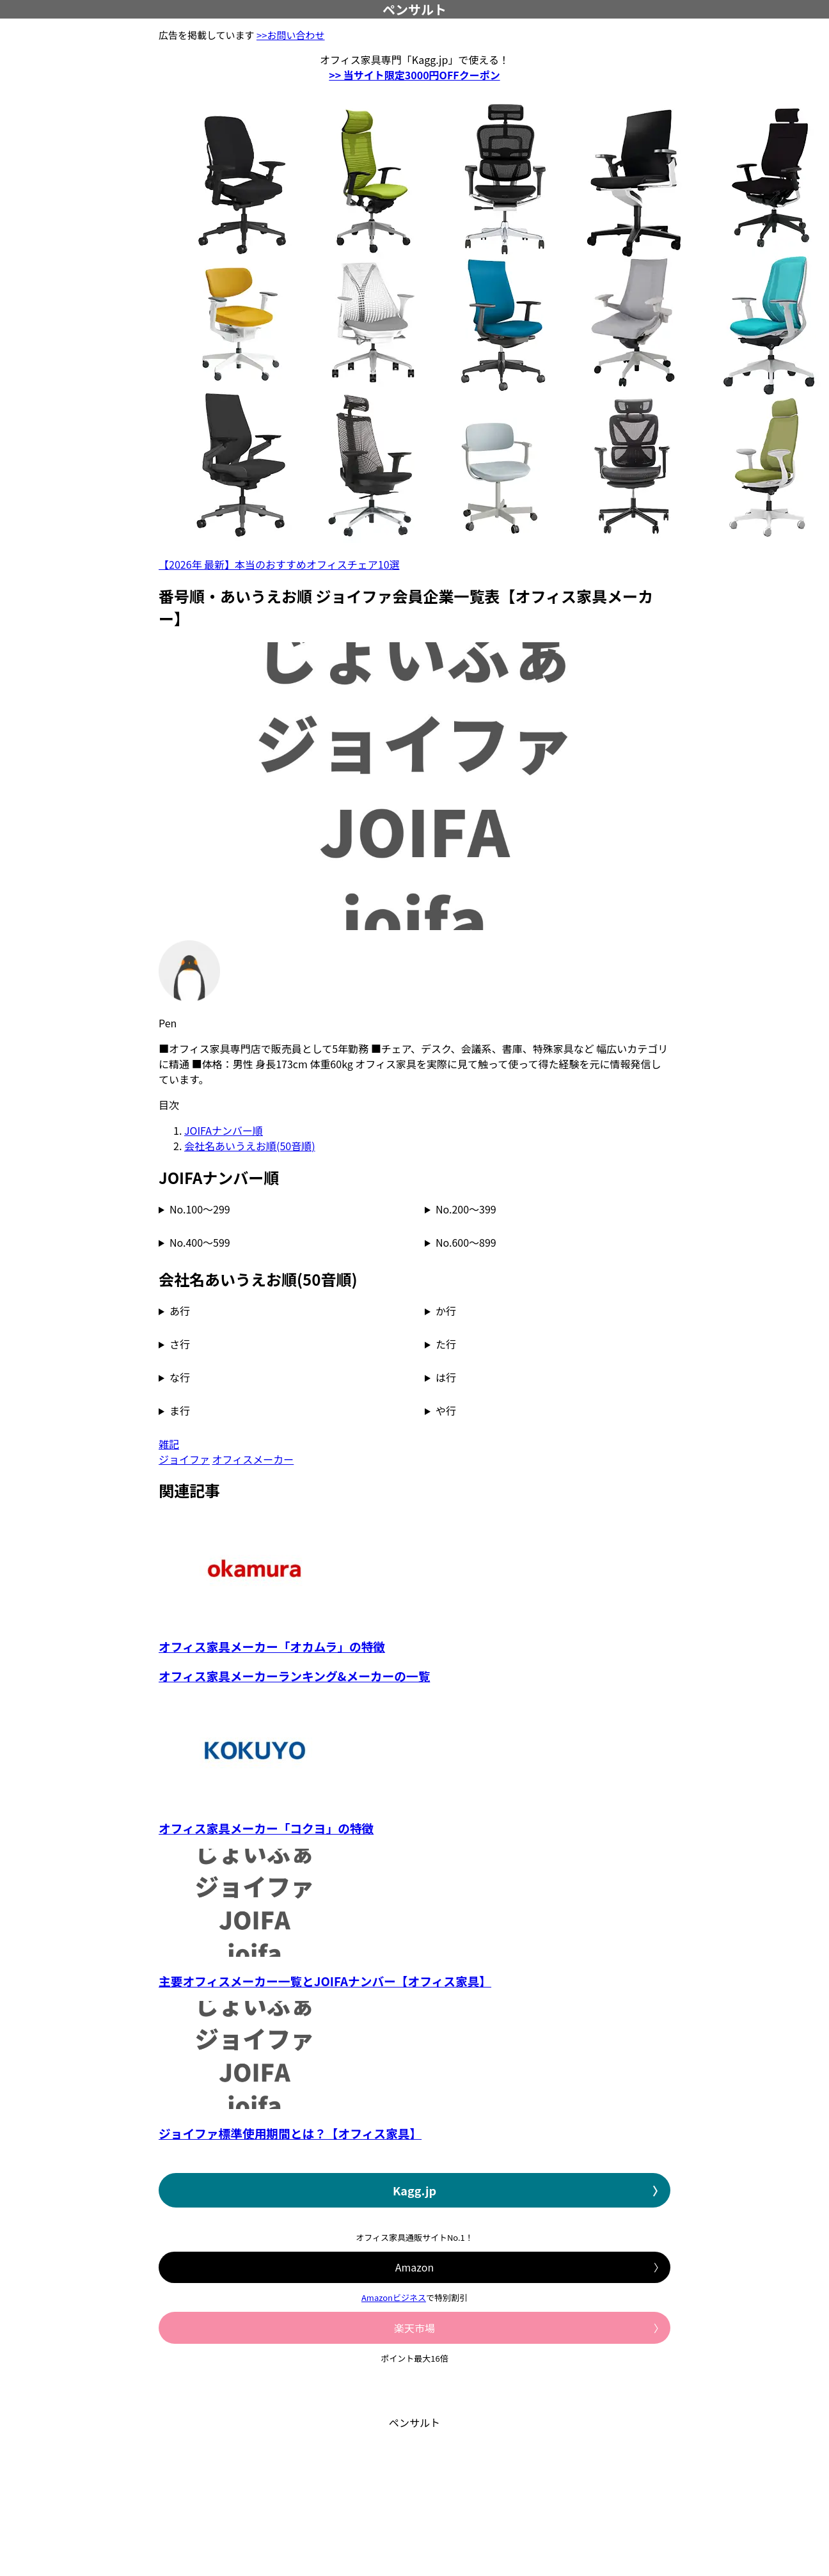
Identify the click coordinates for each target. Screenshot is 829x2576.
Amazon (414, 2267)
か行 (446, 1310)
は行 (446, 1377)
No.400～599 (200, 1242)
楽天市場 (414, 2327)
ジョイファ (184, 1459)
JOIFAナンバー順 (223, 1130)
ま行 (180, 1410)
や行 (446, 1410)
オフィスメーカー (253, 1459)
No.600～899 (466, 1242)
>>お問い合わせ (291, 35)
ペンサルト (414, 9)
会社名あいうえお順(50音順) (249, 1145)
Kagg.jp (414, 2190)
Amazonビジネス (393, 2297)
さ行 (180, 1344)
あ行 (180, 1310)
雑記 (169, 1443)
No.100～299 (200, 1209)
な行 (180, 1377)
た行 (446, 1344)
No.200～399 (466, 1209)
